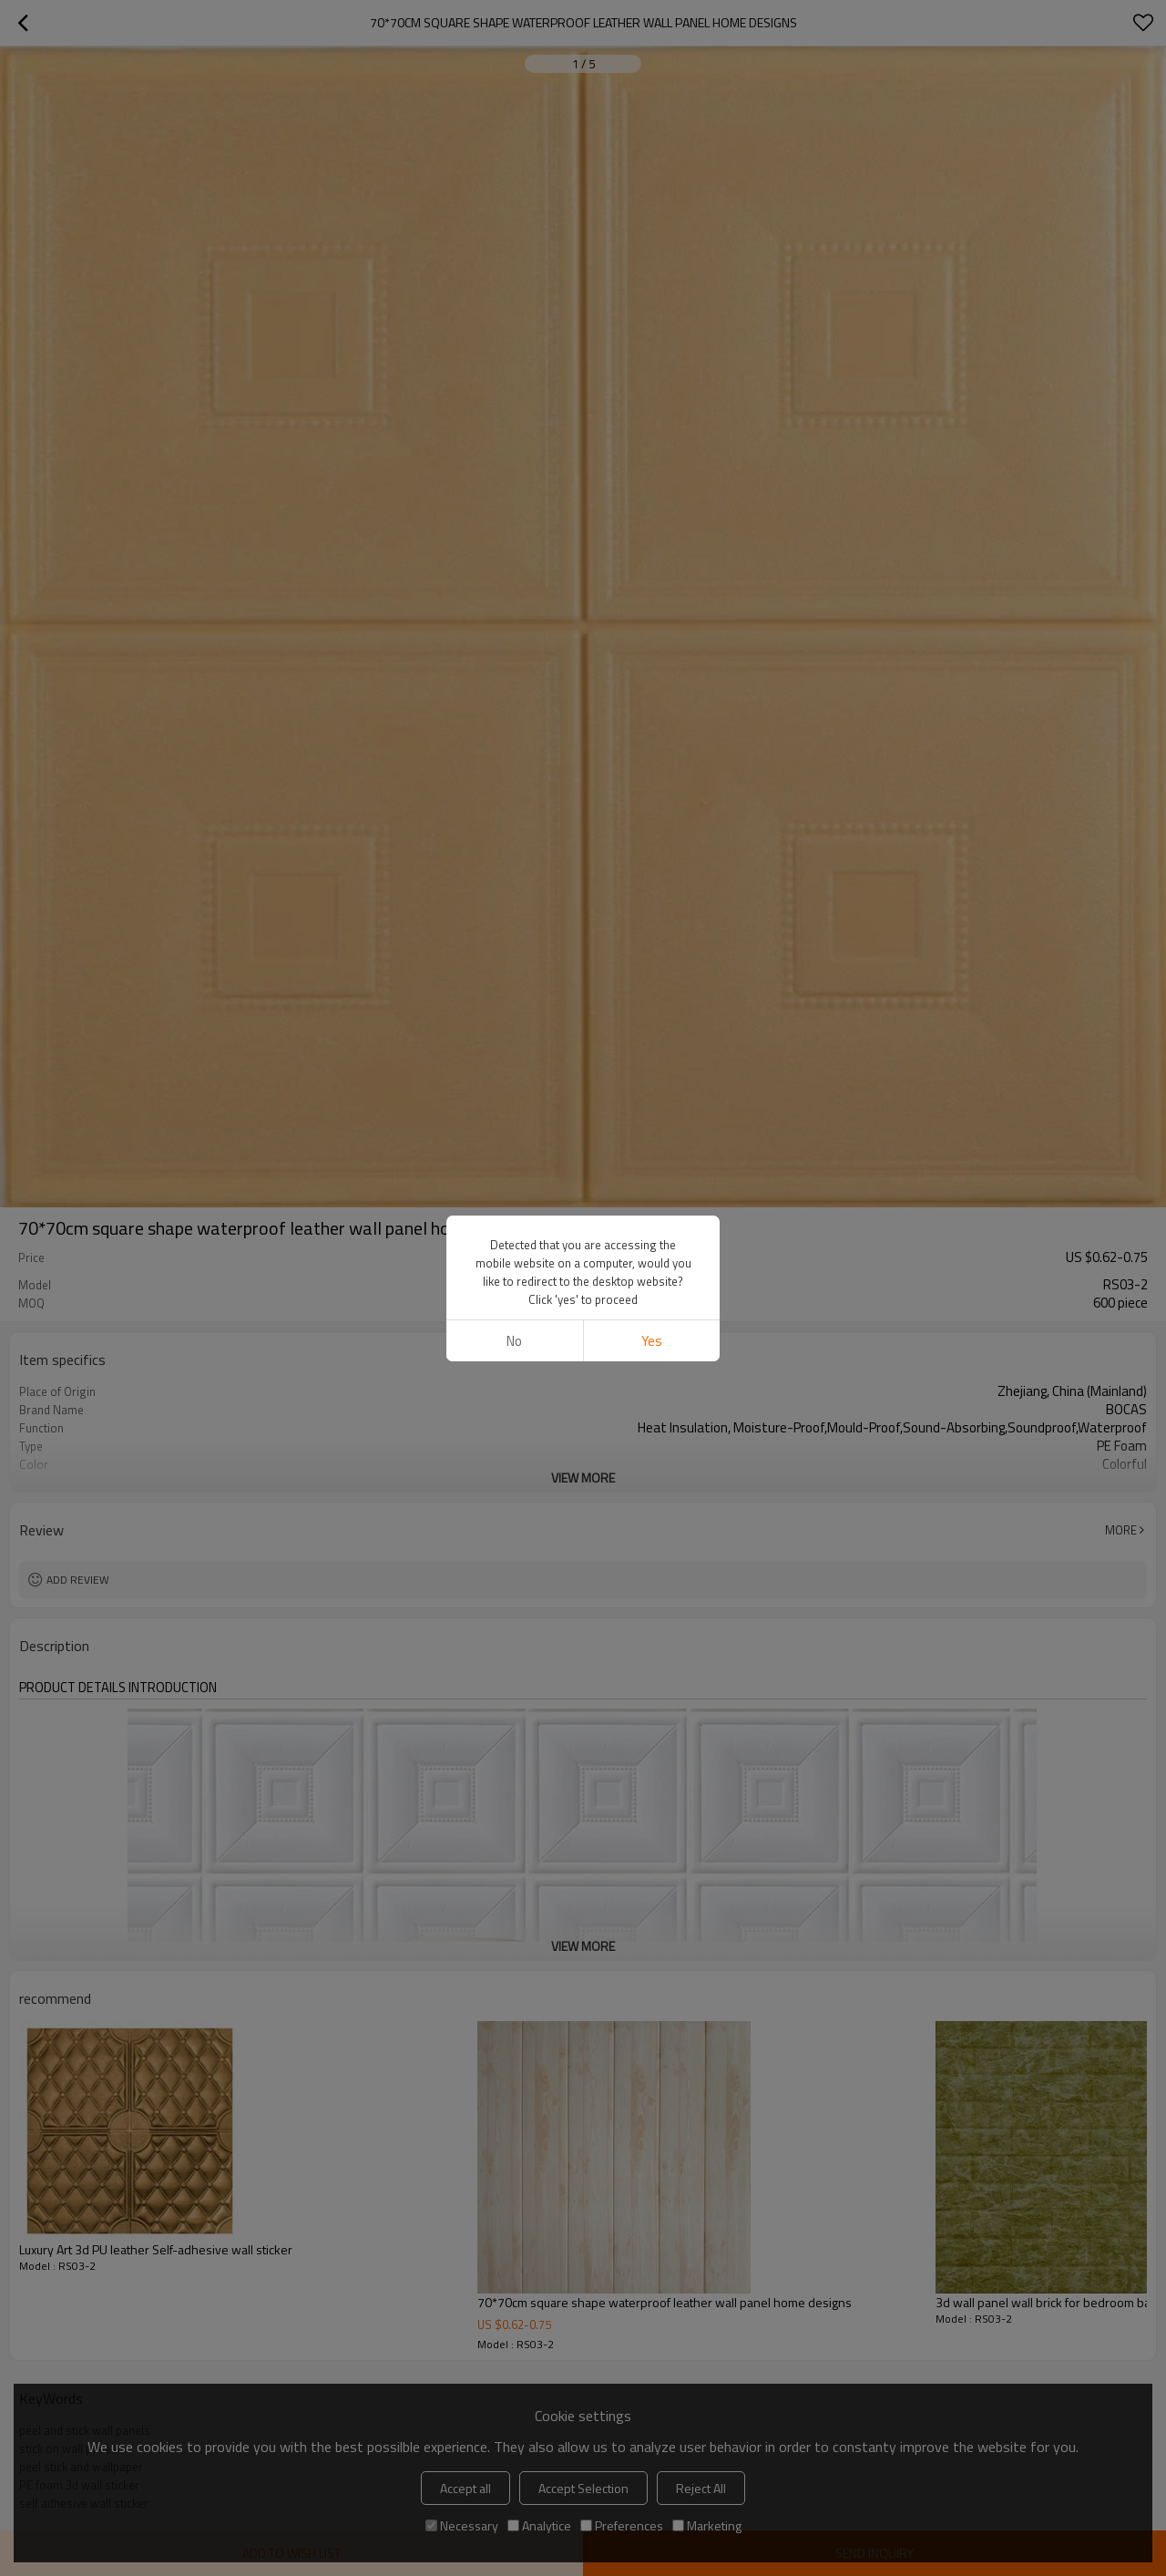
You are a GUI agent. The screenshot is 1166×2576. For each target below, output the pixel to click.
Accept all (465, 2488)
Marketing (707, 2525)
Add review (77, 1579)
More (1121, 1530)
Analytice (539, 2525)
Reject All (701, 2488)
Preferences (621, 2525)
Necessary (461, 2525)
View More (583, 1477)
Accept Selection (583, 2488)
